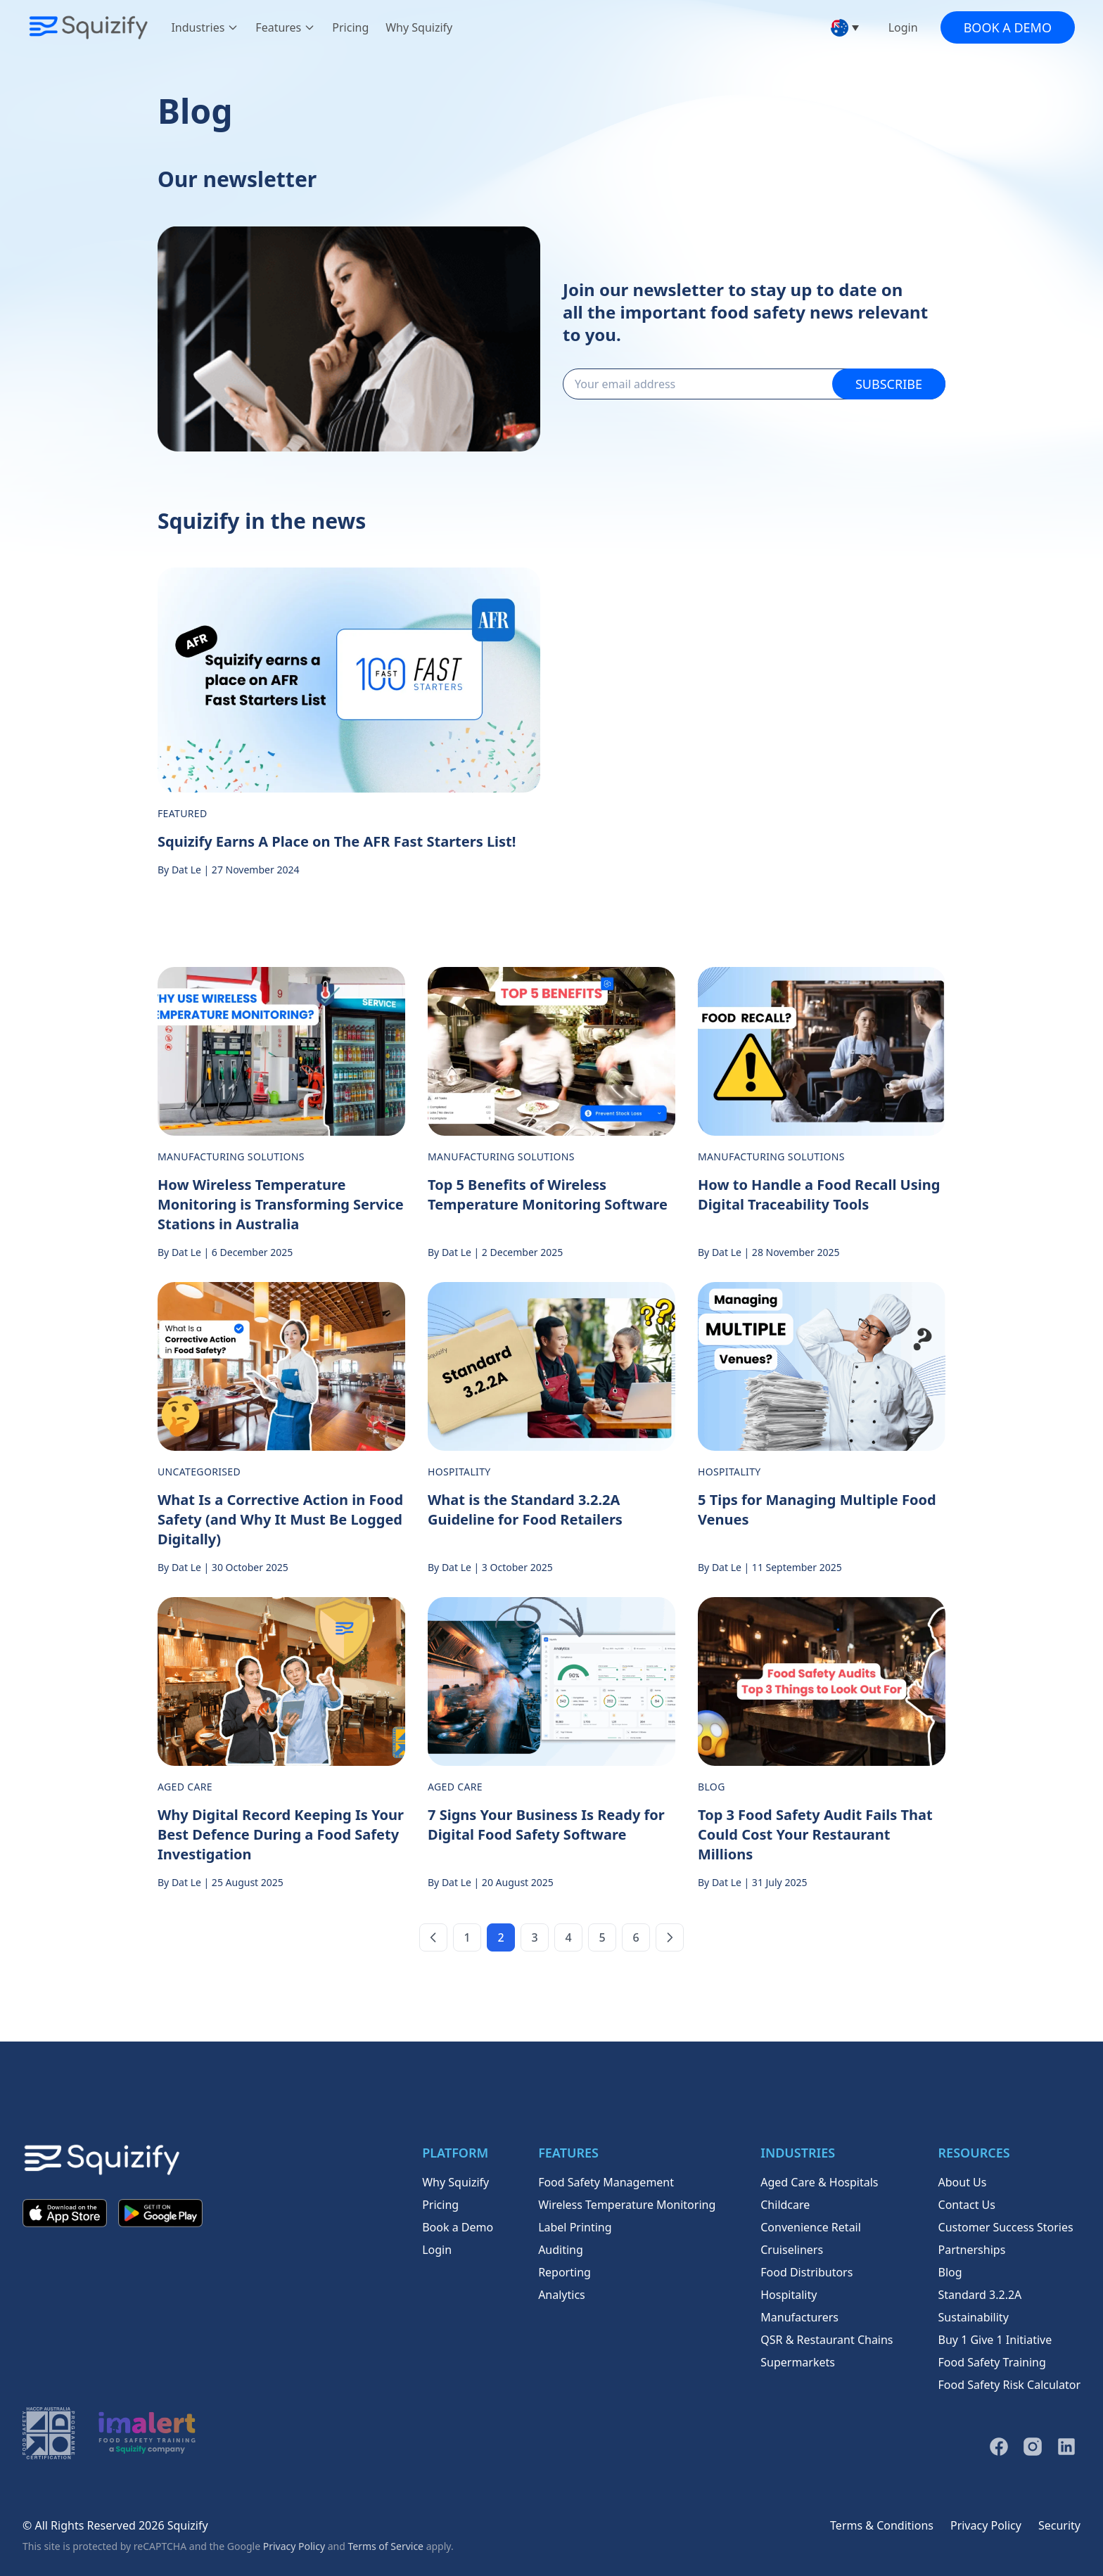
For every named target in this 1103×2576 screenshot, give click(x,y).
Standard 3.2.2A (980, 2294)
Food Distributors (806, 2272)
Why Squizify (418, 27)
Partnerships (972, 2249)
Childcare (785, 2204)
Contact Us (966, 2204)
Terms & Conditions (881, 2525)
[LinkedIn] (1066, 2447)
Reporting (564, 2272)
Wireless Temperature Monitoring (626, 2204)
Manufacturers (799, 2317)
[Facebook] (999, 2447)
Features (285, 27)
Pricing (350, 27)
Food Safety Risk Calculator (1009, 2384)
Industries (204, 27)
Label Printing (574, 2227)
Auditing (560, 2249)
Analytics (561, 2294)
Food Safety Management (606, 2182)
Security (1059, 2525)
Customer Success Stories (1005, 2227)
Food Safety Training (992, 2362)
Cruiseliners (791, 2249)
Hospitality (788, 2294)
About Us (962, 2182)
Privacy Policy (294, 2546)
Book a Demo (1008, 27)
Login (903, 27)
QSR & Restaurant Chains (826, 2339)
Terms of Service (385, 2546)
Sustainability (973, 2317)
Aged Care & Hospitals (819, 2182)
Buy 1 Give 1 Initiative (995, 2339)
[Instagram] (1033, 2447)
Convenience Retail (810, 2227)
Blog (950, 2272)
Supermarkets (797, 2362)
